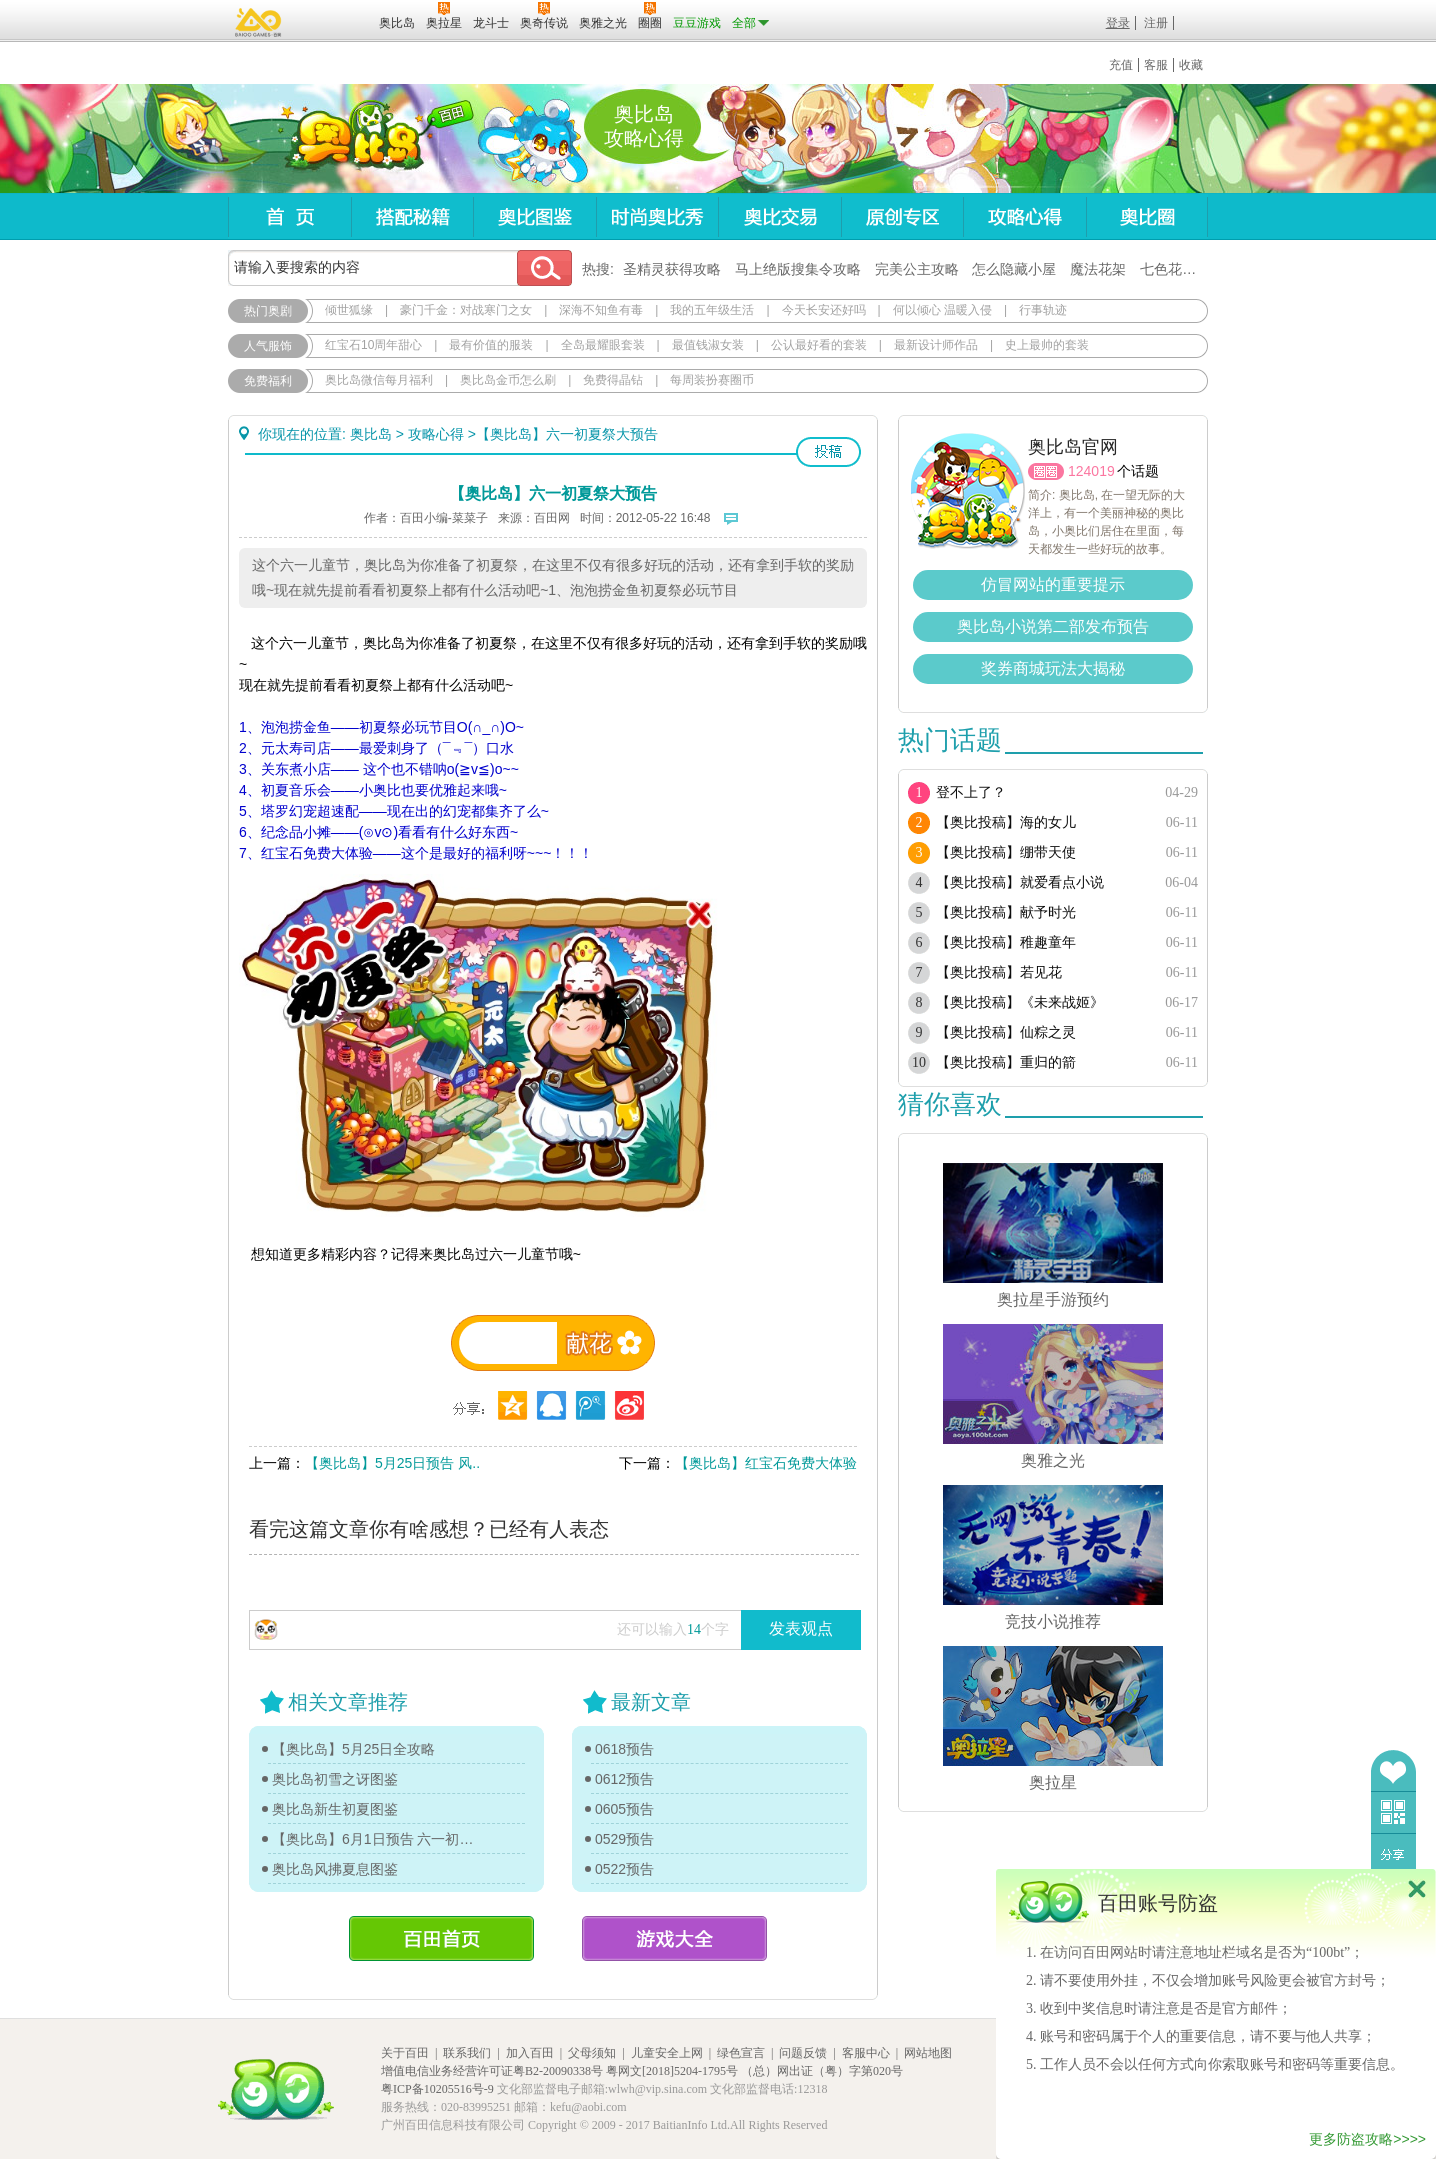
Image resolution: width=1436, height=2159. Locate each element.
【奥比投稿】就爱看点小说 (1020, 882)
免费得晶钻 (613, 380)
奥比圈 (1147, 216)
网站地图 (928, 2053)
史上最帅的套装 (1047, 345)
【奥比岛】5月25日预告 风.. (392, 1463)
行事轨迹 (1043, 310)
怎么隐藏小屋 (1014, 269)
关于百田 (405, 2053)
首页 (289, 216)
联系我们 (467, 2053)
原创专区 (902, 216)
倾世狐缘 (349, 310)
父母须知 (592, 2053)
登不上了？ (971, 792)
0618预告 (624, 1749)
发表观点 (801, 1628)
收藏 (1191, 65)
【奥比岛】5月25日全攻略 (353, 1749)
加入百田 (530, 2053)
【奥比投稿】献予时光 (1006, 912)
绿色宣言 (741, 2053)
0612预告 (624, 1779)
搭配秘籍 (412, 216)
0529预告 (624, 1839)
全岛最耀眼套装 (603, 345)
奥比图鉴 (534, 216)
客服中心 (866, 2053)
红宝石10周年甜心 (373, 345)
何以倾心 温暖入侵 (942, 310)
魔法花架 (1098, 269)
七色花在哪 (1175, 269)
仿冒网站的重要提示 (1053, 584)
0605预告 (624, 1809)
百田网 (334, 21)
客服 (1156, 65)
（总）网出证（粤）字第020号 (822, 2071)
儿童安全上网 (667, 2053)
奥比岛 (352, 139)
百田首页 (441, 1938)
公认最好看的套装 (819, 345)
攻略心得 (1024, 216)
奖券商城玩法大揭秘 (1053, 668)
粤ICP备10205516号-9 (437, 2089)
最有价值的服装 (491, 345)
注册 (1156, 23)
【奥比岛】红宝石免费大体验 (766, 1463)
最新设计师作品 (936, 345)
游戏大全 (674, 1938)
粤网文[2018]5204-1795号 (672, 2071)
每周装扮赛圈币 (712, 380)
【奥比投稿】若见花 (999, 972)
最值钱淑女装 (708, 345)
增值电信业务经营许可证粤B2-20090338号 (492, 2071)
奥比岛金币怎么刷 (508, 380)
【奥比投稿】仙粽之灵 (1006, 1032)
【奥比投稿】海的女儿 (1006, 822)
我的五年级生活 (712, 310)
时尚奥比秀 (657, 216)
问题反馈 (803, 2053)
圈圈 (1046, 471)
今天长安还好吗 (824, 310)
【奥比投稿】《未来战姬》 (1020, 1002)
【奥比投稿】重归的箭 (1006, 1062)
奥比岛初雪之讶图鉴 (335, 1779)
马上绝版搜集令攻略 (798, 269)
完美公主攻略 (917, 269)
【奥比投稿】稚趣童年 (1006, 942)
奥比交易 (779, 216)
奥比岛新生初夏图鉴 (335, 1809)
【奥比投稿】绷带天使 (1006, 852)
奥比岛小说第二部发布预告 (1053, 626)
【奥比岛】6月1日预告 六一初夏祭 (375, 1839)
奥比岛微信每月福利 (379, 380)
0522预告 (624, 1869)
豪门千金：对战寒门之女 (466, 310)
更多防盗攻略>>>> (1367, 2139)
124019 (1091, 471)
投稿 (828, 452)
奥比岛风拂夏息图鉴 (335, 1869)
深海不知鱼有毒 (601, 310)
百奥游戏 (259, 22)
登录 (1118, 23)
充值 (1121, 65)
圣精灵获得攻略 (672, 269)
